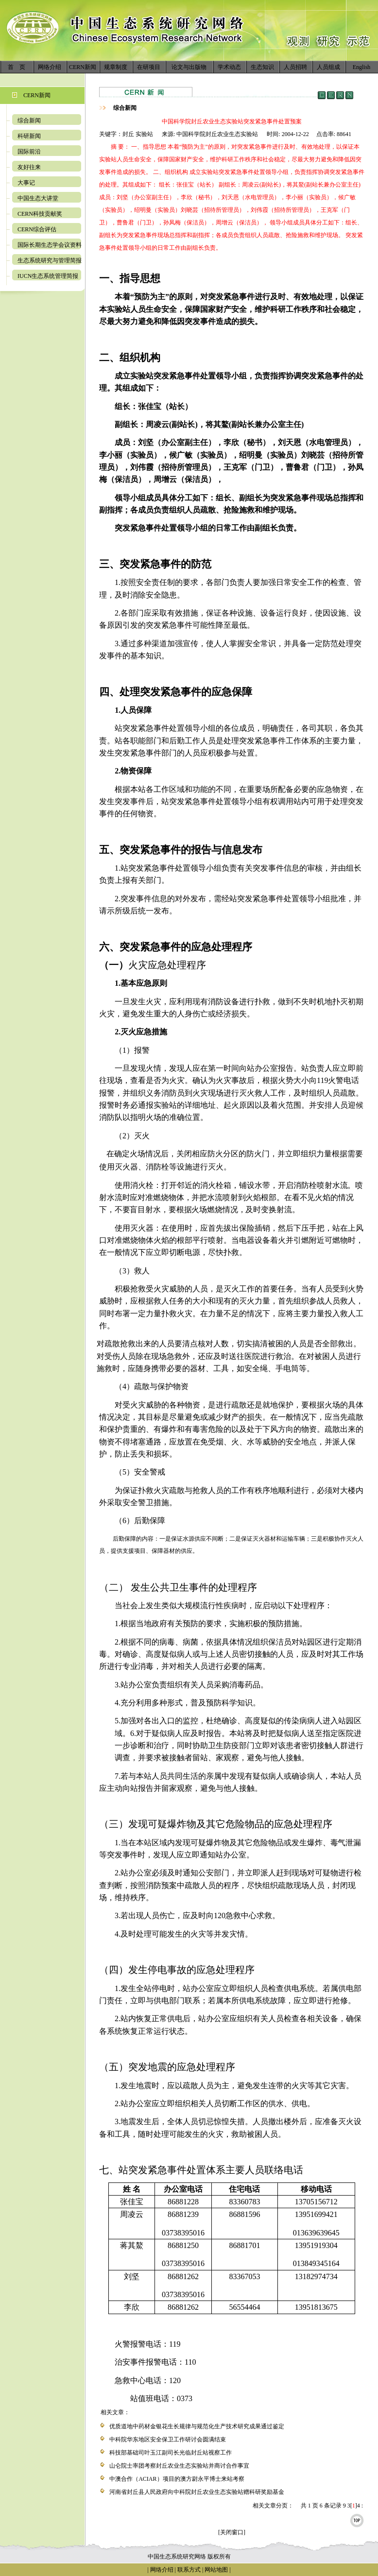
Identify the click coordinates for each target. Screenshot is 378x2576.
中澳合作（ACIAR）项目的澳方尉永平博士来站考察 (176, 2478)
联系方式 (188, 2569)
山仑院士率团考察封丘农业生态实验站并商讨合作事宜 (179, 2465)
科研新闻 (29, 136)
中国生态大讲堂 (37, 198)
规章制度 (115, 67)
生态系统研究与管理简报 (49, 260)
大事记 (26, 182)
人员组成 (328, 67)
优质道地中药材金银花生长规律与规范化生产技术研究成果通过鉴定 (196, 2426)
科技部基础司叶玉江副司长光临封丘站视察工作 (170, 2452)
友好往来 (29, 167)
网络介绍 (49, 67)
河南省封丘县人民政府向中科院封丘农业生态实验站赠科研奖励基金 (196, 2492)
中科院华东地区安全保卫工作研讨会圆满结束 (167, 2439)
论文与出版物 (189, 67)
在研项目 (148, 67)
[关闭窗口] (231, 2532)
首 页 (16, 67)
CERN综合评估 (36, 229)
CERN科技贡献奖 (39, 213)
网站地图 (216, 2569)
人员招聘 (295, 67)
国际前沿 (29, 151)
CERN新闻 (82, 67)
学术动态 (229, 67)
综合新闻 (29, 120)
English (362, 67)
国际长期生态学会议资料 (49, 244)
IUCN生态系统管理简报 (47, 276)
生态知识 (262, 67)
